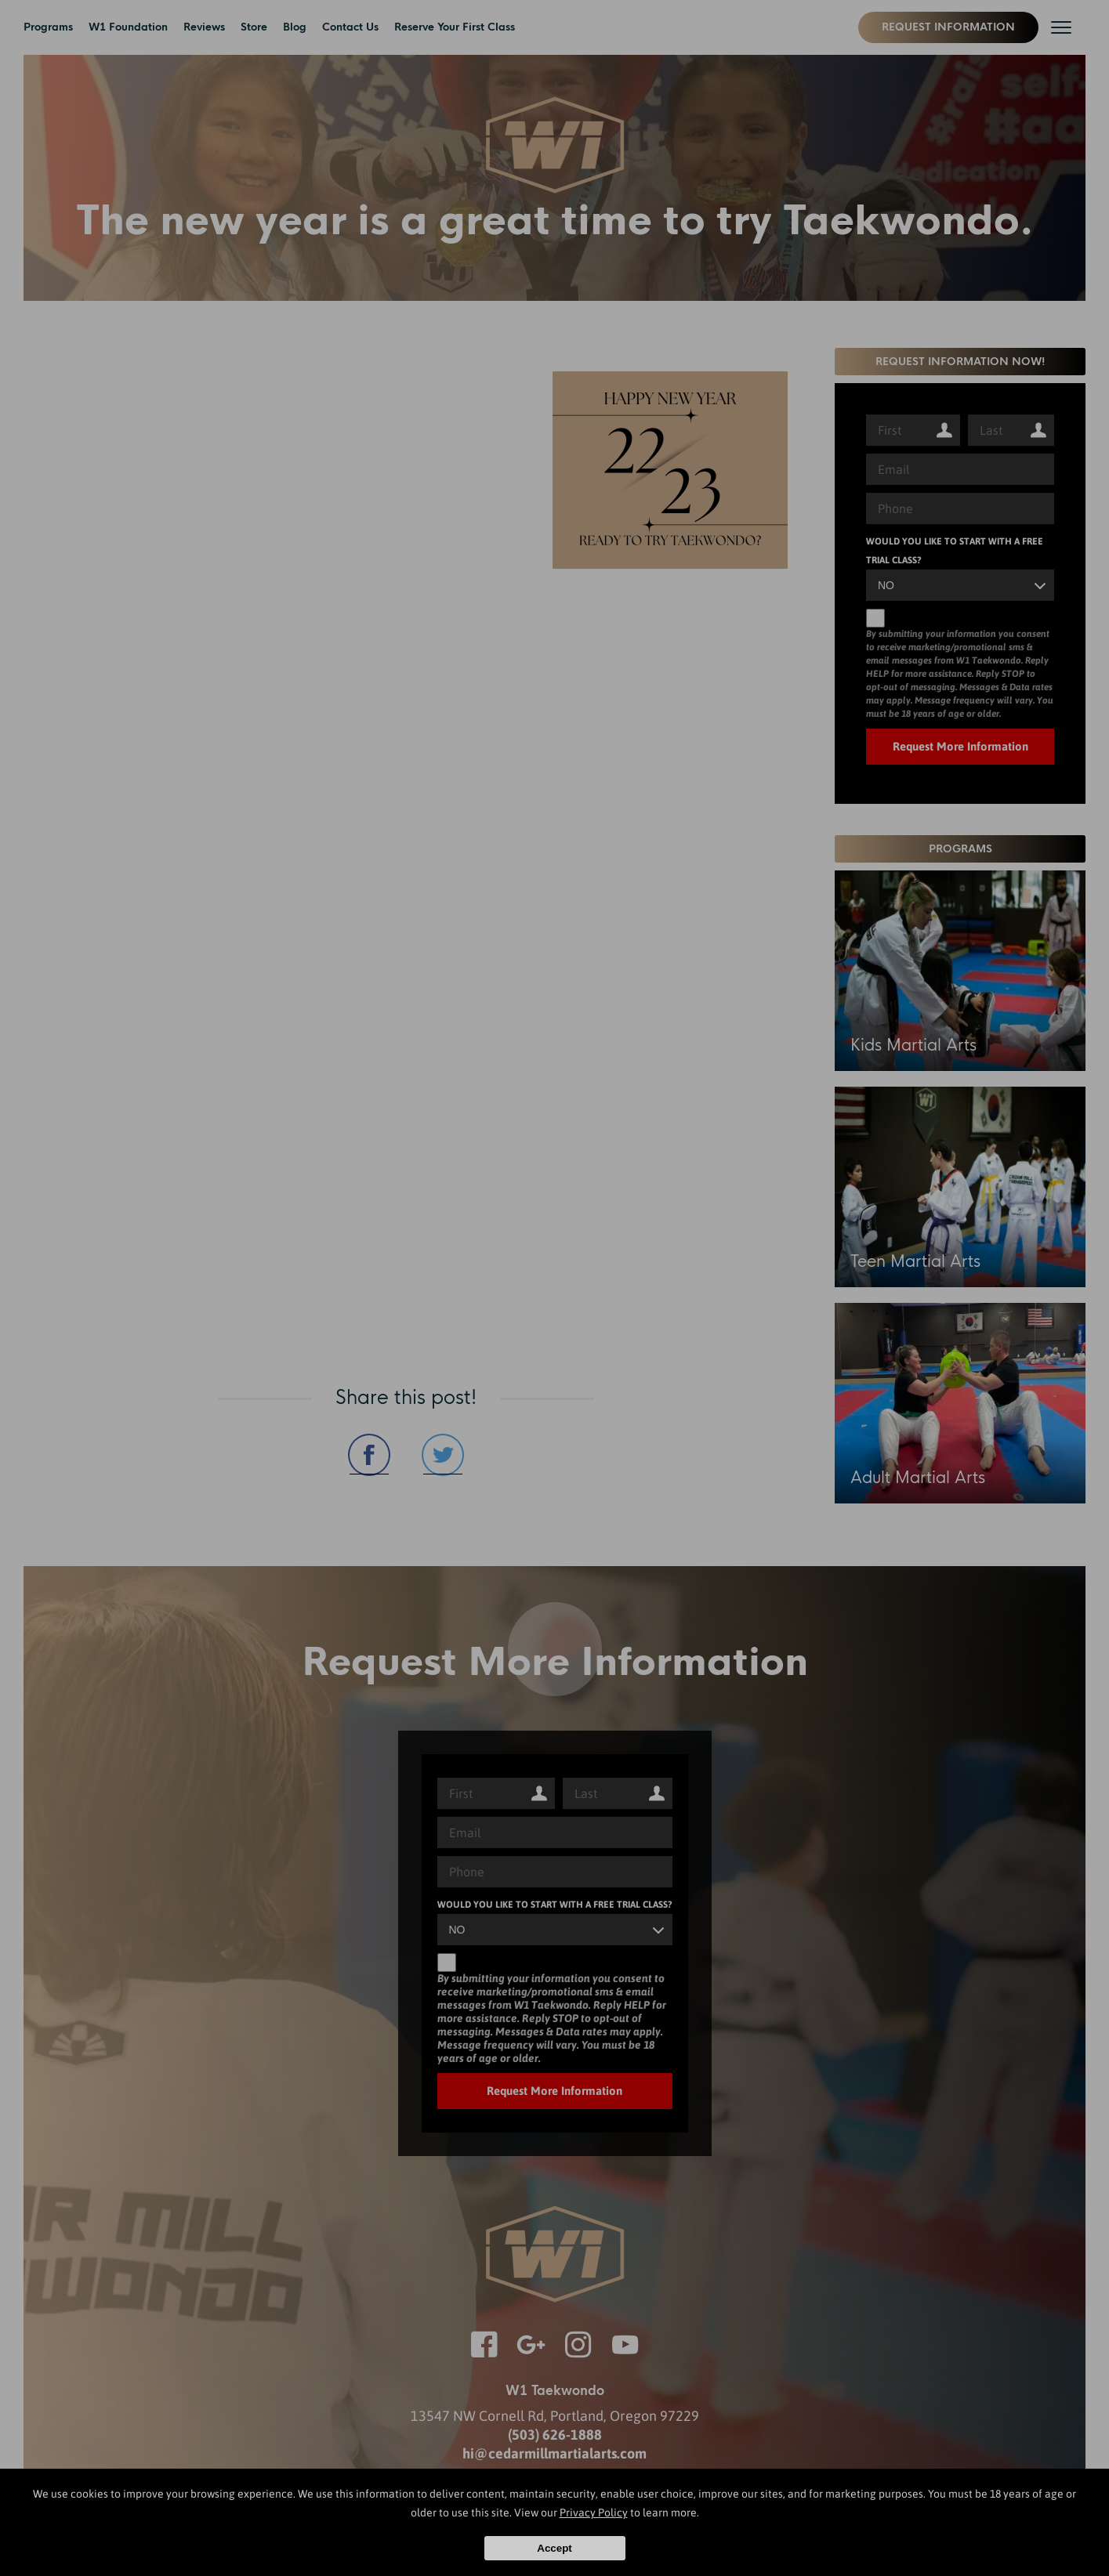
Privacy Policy (594, 2512)
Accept (554, 2548)
